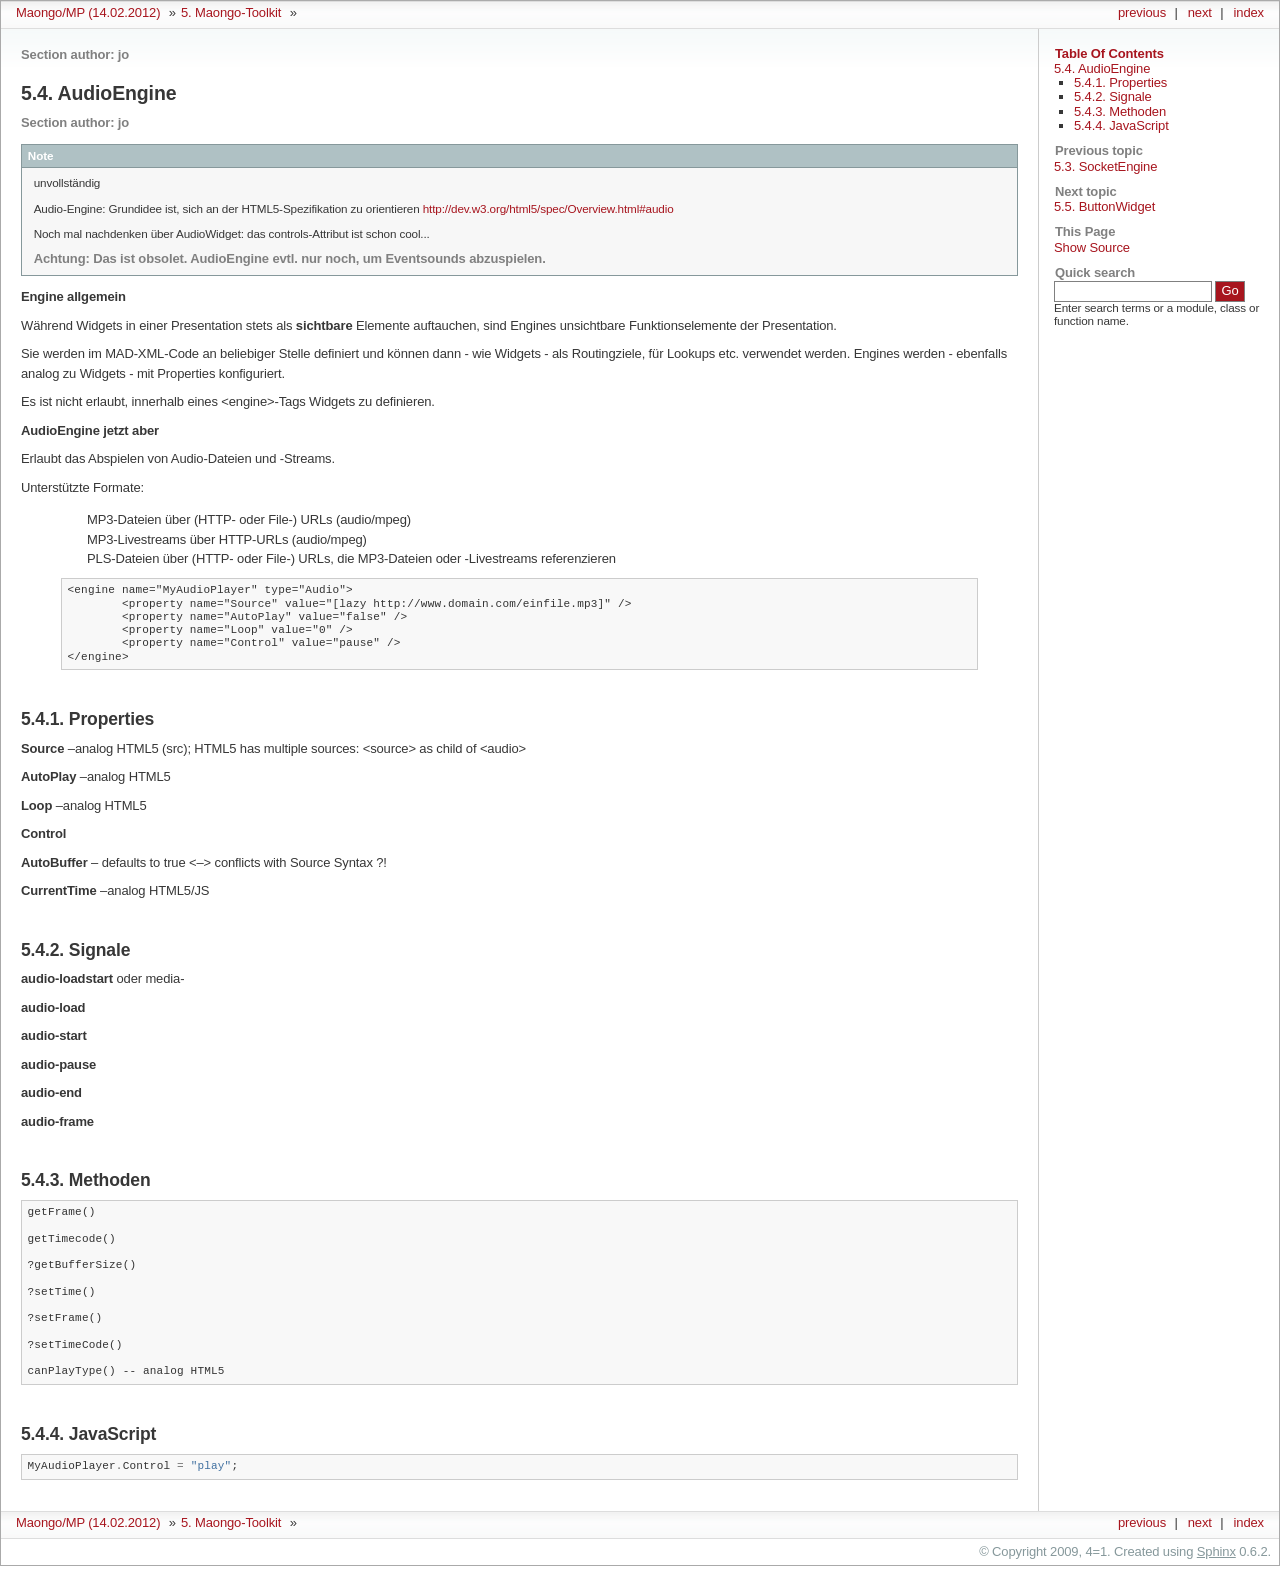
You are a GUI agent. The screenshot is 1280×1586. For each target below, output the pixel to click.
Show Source (1092, 247)
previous (1142, 12)
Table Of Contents (1109, 53)
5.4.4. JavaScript (1121, 125)
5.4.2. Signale (1113, 96)
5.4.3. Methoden (1120, 111)
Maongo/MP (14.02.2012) (88, 12)
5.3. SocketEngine (1105, 166)
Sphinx (1216, 1551)
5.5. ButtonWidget (1104, 206)
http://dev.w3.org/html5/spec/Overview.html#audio (548, 208)
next (1200, 12)
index (1249, 12)
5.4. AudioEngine (1102, 68)
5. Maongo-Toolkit (231, 12)
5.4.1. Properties (1120, 82)
